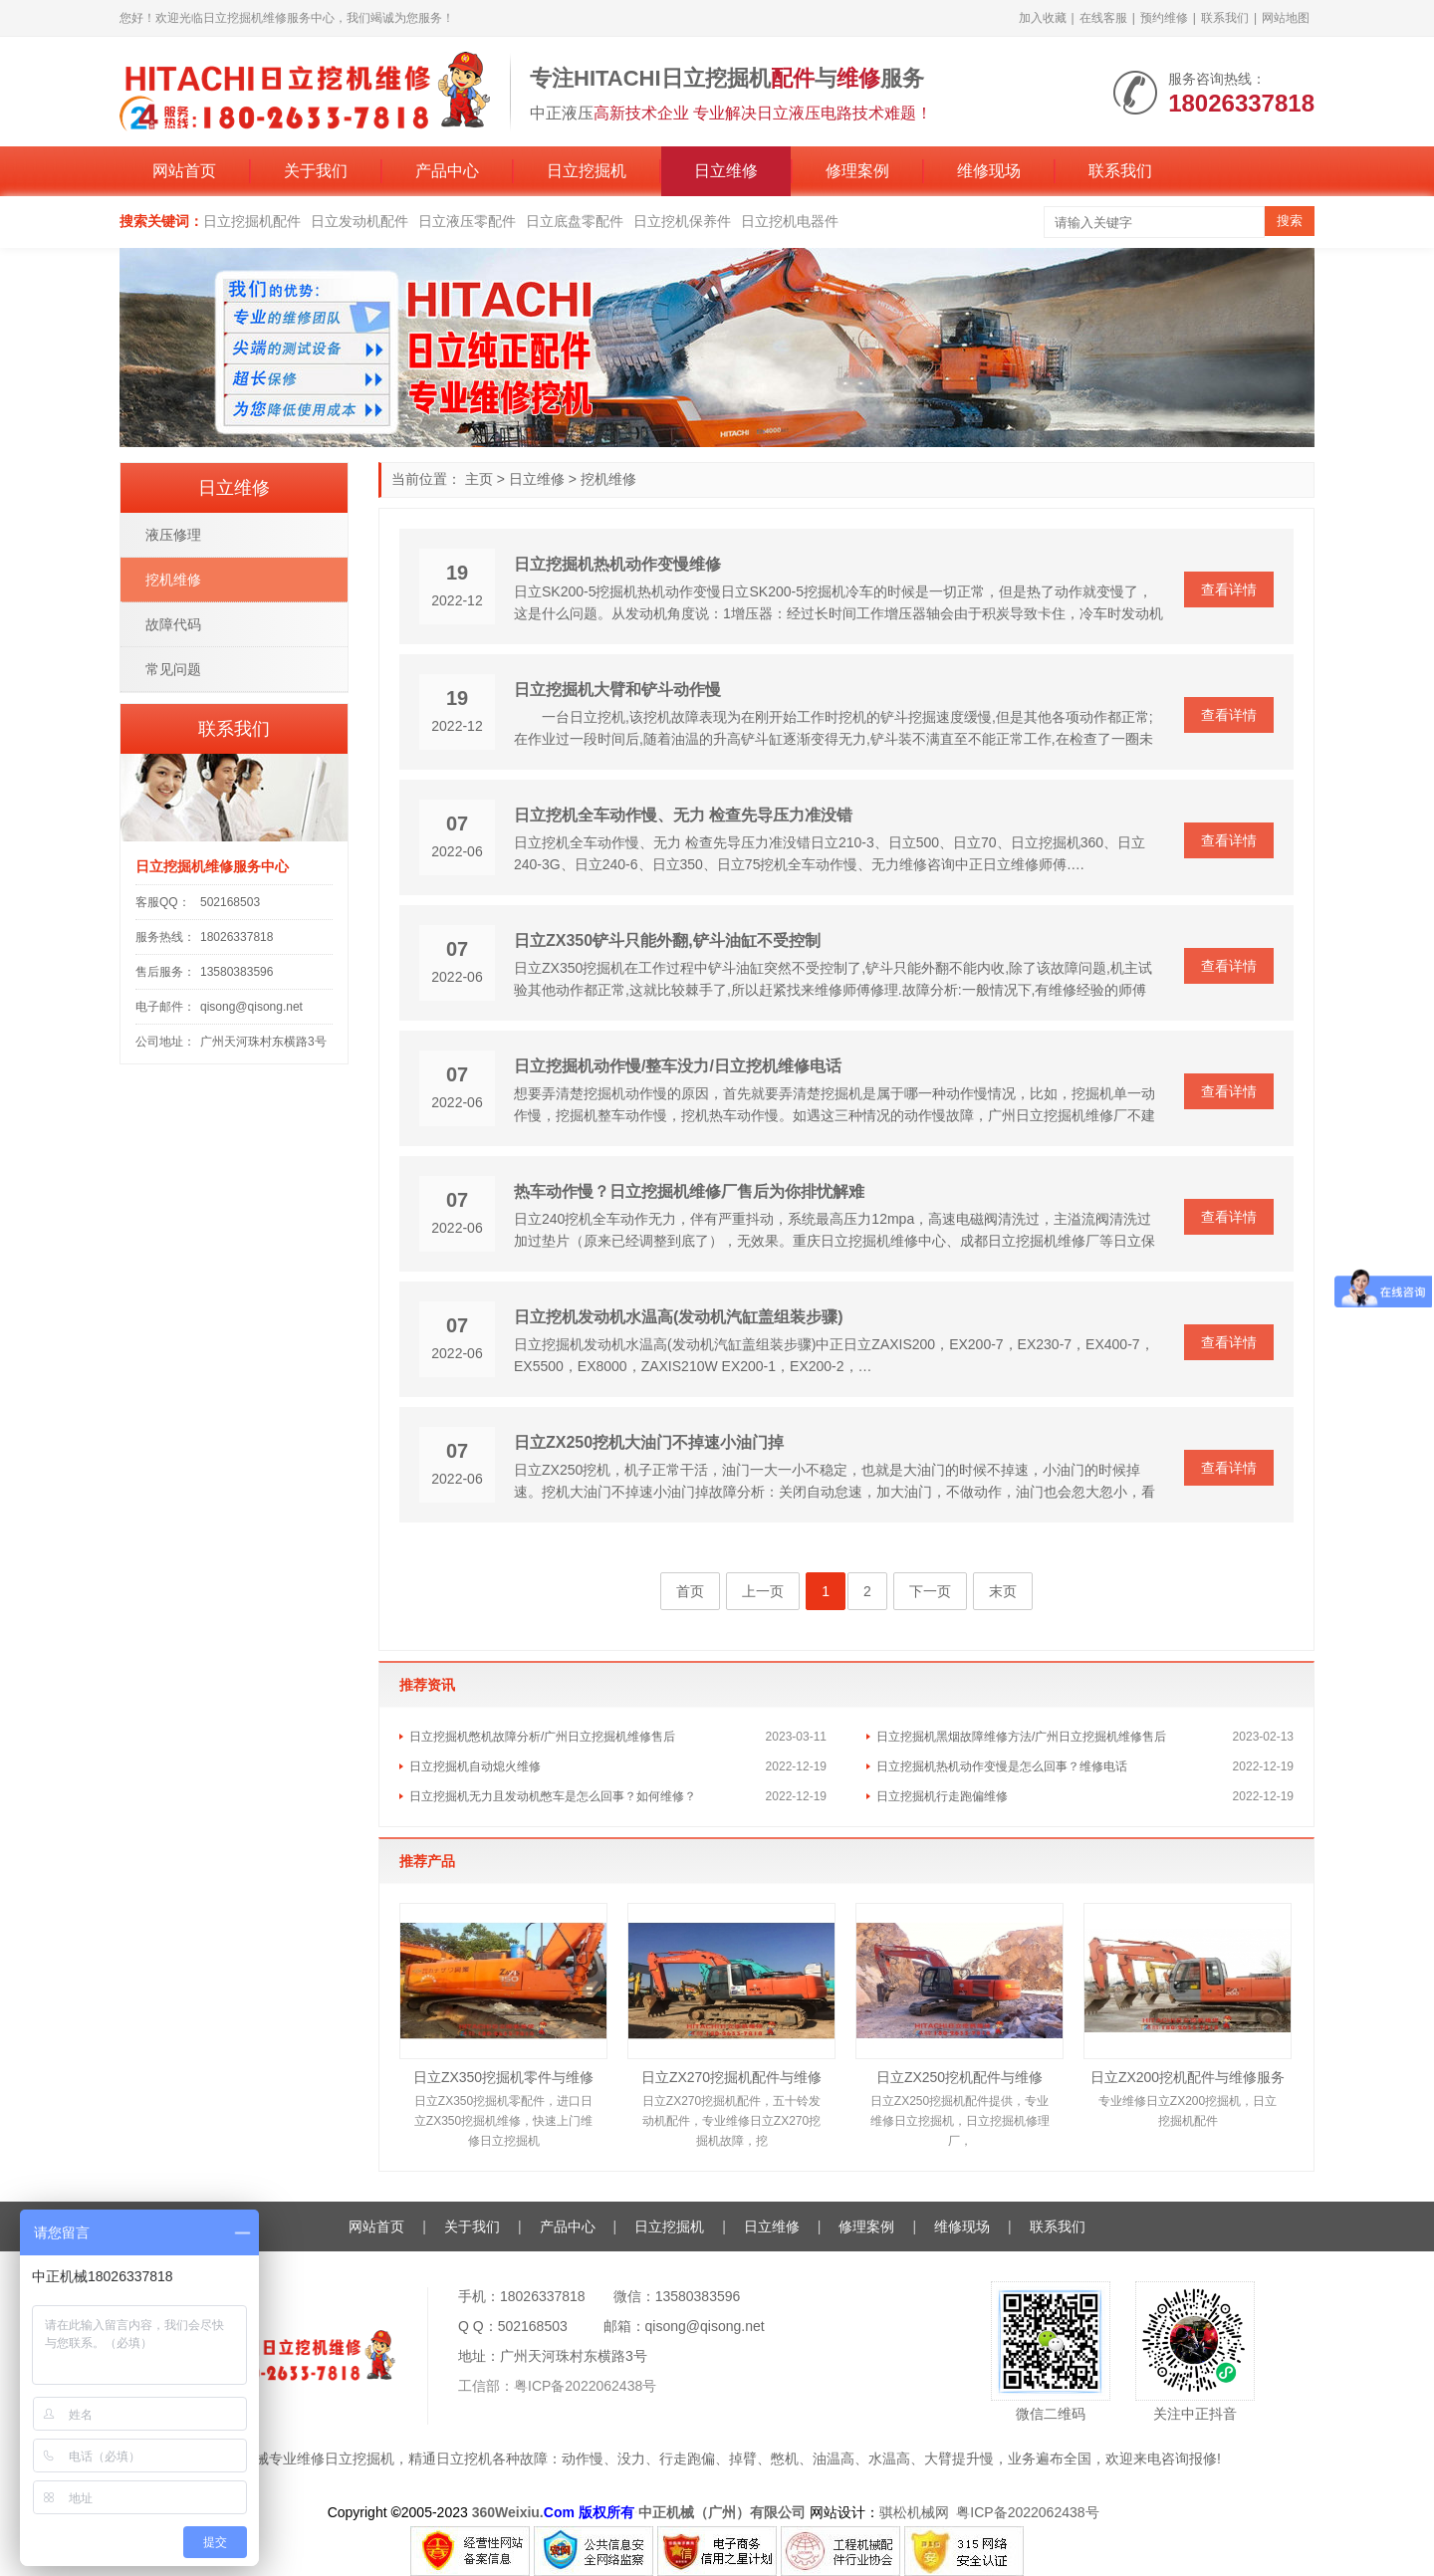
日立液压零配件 (467, 221)
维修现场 (989, 170)
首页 (690, 1591)
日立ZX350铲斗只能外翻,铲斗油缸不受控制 (667, 940)
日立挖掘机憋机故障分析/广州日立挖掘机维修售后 (542, 1737)
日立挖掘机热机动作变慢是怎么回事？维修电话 (1001, 1766)
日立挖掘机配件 (252, 221)
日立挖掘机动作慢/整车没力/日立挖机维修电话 (677, 1065)
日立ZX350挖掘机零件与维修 (503, 2077)
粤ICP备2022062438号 (1031, 2512)
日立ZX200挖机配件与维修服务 (1187, 2077)
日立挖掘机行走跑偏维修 (942, 1796)
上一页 (763, 1591)
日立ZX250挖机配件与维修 (959, 2077)
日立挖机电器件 (789, 221)
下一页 (930, 1591)
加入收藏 (1043, 18)
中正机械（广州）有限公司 (722, 2512)
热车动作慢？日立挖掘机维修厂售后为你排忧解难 (689, 1191)
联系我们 (1225, 18)
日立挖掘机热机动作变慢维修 (617, 564)
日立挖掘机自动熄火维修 (475, 1766)
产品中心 (447, 170)
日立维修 (726, 170)
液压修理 (173, 535)
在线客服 (1103, 18)
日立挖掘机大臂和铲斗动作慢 (617, 689)
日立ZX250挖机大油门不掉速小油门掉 (649, 1442)
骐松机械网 (914, 2512)
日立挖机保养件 (682, 221)
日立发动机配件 (359, 221)
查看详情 (1229, 589)
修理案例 (857, 170)
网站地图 (1286, 18)
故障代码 (173, 624)
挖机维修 (608, 479)
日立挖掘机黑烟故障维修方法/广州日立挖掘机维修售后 (1021, 1737)
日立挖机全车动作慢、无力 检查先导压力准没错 (683, 815)
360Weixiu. (508, 2512)
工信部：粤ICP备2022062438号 (557, 2386)
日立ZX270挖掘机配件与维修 (731, 2077)
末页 (1003, 1591)
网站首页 (184, 170)
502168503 (230, 902)
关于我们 (316, 170)
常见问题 (173, 669)
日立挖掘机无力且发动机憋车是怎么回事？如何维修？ (552, 1796)
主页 (479, 479)
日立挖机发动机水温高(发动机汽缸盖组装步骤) (678, 1316)
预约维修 (1164, 18)
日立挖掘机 (586, 170)
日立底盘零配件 (574, 221)
